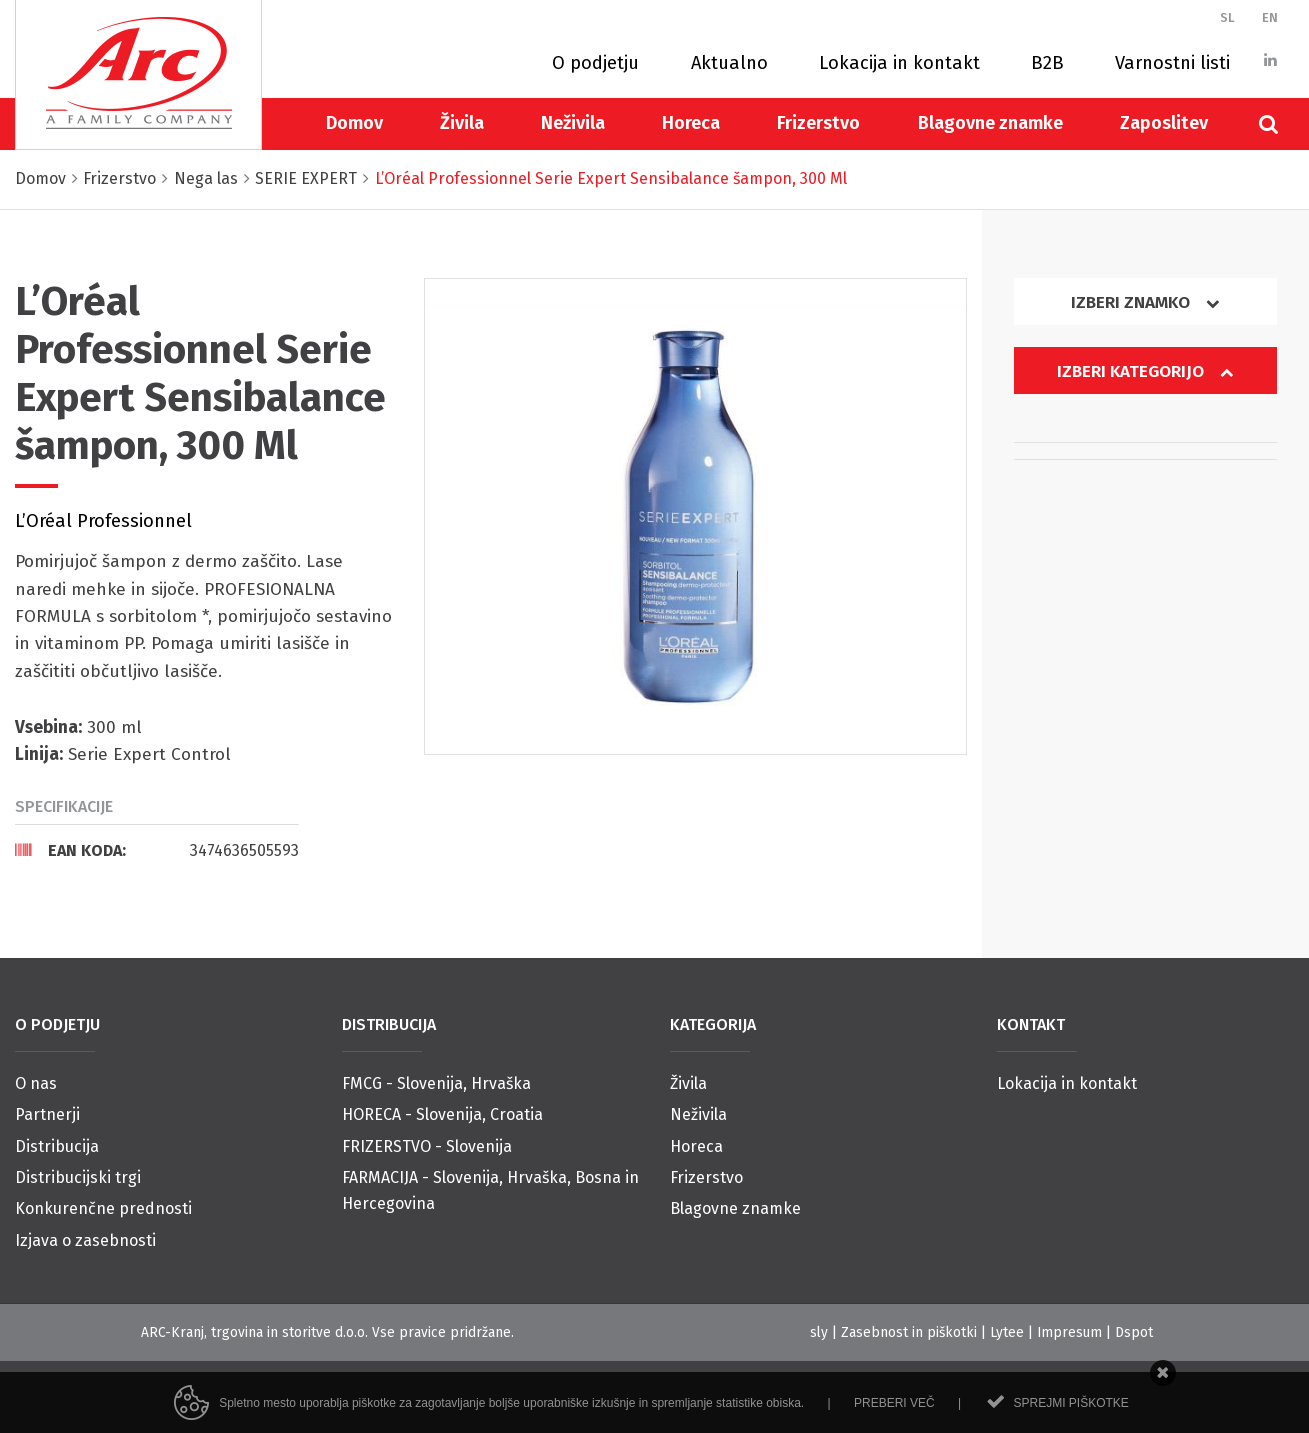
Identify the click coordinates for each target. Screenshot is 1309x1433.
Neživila (573, 123)
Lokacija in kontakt (899, 63)
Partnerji (47, 1114)
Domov (354, 123)
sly (819, 1332)
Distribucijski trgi (78, 1177)
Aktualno (729, 63)
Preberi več (894, 1418)
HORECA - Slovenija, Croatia (442, 1114)
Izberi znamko (1145, 302)
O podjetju (595, 63)
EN (1270, 17)
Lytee (1007, 1332)
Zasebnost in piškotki (909, 1332)
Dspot (1134, 1332)
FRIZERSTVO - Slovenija (427, 1146)
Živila (462, 123)
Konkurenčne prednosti (103, 1208)
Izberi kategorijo (1145, 371)
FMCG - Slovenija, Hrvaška (436, 1083)
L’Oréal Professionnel (103, 521)
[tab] (157, 850)
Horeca (691, 123)
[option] (695, 516)
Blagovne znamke (990, 123)
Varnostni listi (1172, 63)
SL (1227, 17)
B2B (1047, 63)
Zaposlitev (1164, 123)
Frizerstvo (818, 123)
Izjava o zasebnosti (85, 1240)
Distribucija (57, 1146)
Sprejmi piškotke (1070, 1418)
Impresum (1069, 1332)
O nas (36, 1083)
